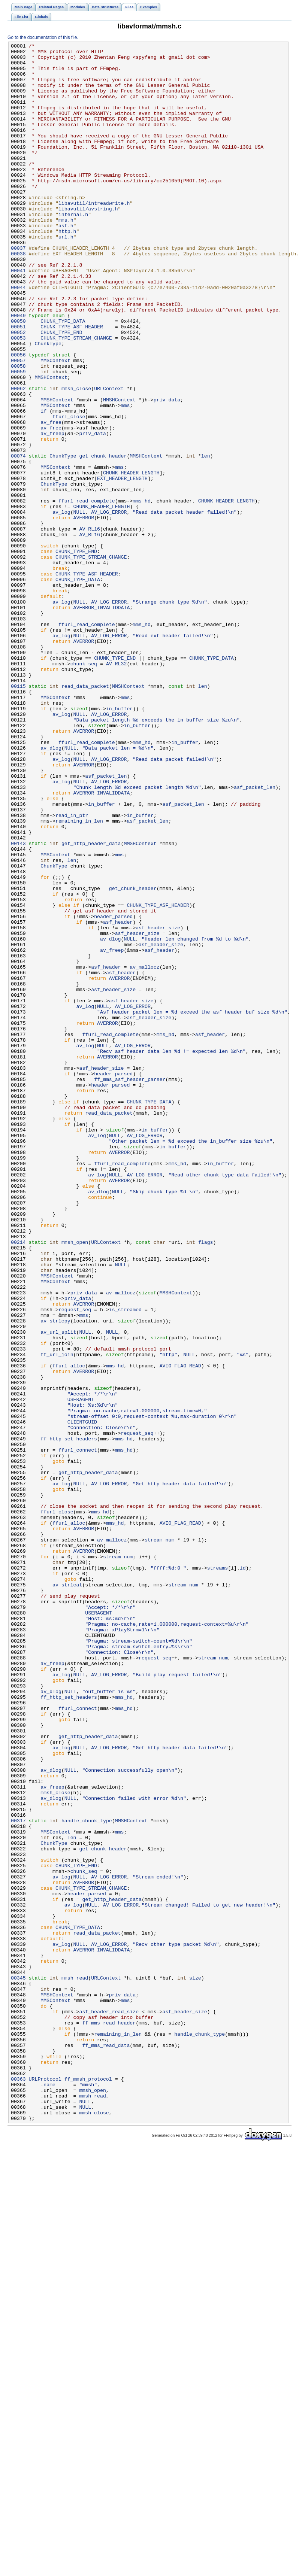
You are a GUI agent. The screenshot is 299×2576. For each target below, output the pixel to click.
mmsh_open (74, 1482)
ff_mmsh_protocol (88, 2486)
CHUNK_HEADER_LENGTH (131, 559)
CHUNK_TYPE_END (61, 390)
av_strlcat (67, 1893)
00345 (18, 2365)
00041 (18, 316)
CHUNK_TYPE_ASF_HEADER (71, 383)
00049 (18, 370)
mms (125, 478)
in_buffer (119, 842)
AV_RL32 (116, 788)
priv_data (167, 471)
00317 (18, 2176)
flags (205, 1482)
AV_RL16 (89, 626)
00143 (18, 1003)
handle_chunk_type (86, 2176)
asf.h (65, 262)
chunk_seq (83, 788)
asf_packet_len (106, 923)
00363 (18, 2486)
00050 (18, 377)
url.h (65, 276)
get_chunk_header (103, 538)
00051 (18, 383)
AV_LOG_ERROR (109, 606)
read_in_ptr (71, 970)
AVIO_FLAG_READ (180, 1630)
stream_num (159, 1839)
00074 (18, 538)
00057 (18, 424)
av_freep (52, 511)
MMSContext (55, 424)
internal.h (73, 249)
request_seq (74, 1563)
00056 (18, 417)
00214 (18, 1482)
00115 (18, 815)
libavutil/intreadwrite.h (94, 235)
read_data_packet (85, 815)
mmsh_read (74, 2365)
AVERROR (83, 613)
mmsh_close (76, 458)
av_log (61, 606)
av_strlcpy (55, 1576)
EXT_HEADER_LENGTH (122, 565)
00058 (18, 431)
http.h (67, 269)
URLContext (109, 458)
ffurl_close (68, 491)
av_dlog (50, 889)
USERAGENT (80, 1671)
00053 (18, 397)
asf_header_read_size (109, 2405)
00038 (18, 296)
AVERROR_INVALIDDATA (101, 720)
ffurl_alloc (68, 1630)
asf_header (118, 1098)
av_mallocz (144, 1152)
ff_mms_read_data (106, 2446)
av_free (50, 498)
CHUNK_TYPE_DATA (62, 377)
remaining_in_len (79, 976)
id (243, 1873)
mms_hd (142, 592)
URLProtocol (45, 2486)
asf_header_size (158, 1105)
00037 (18, 289)
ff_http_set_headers (68, 1718)
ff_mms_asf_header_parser (129, 1287)
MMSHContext (50, 444)
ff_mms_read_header (109, 2419)
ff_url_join (56, 1617)
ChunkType (47, 404)
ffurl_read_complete (86, 592)
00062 (18, 458)
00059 (18, 437)
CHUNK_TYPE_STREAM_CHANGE (76, 397)
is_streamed (125, 1563)
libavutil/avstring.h (88, 242)
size (195, 2365)
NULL (79, 606)
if (43, 485)
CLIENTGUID (82, 1698)
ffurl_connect (77, 1731)
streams (217, 1873)
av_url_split (58, 1590)
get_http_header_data (91, 1003)
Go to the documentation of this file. (42, 37)
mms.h (65, 255)
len (205, 538)
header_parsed (113, 1091)
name (49, 2493)
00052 (18, 390)
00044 (18, 336)
